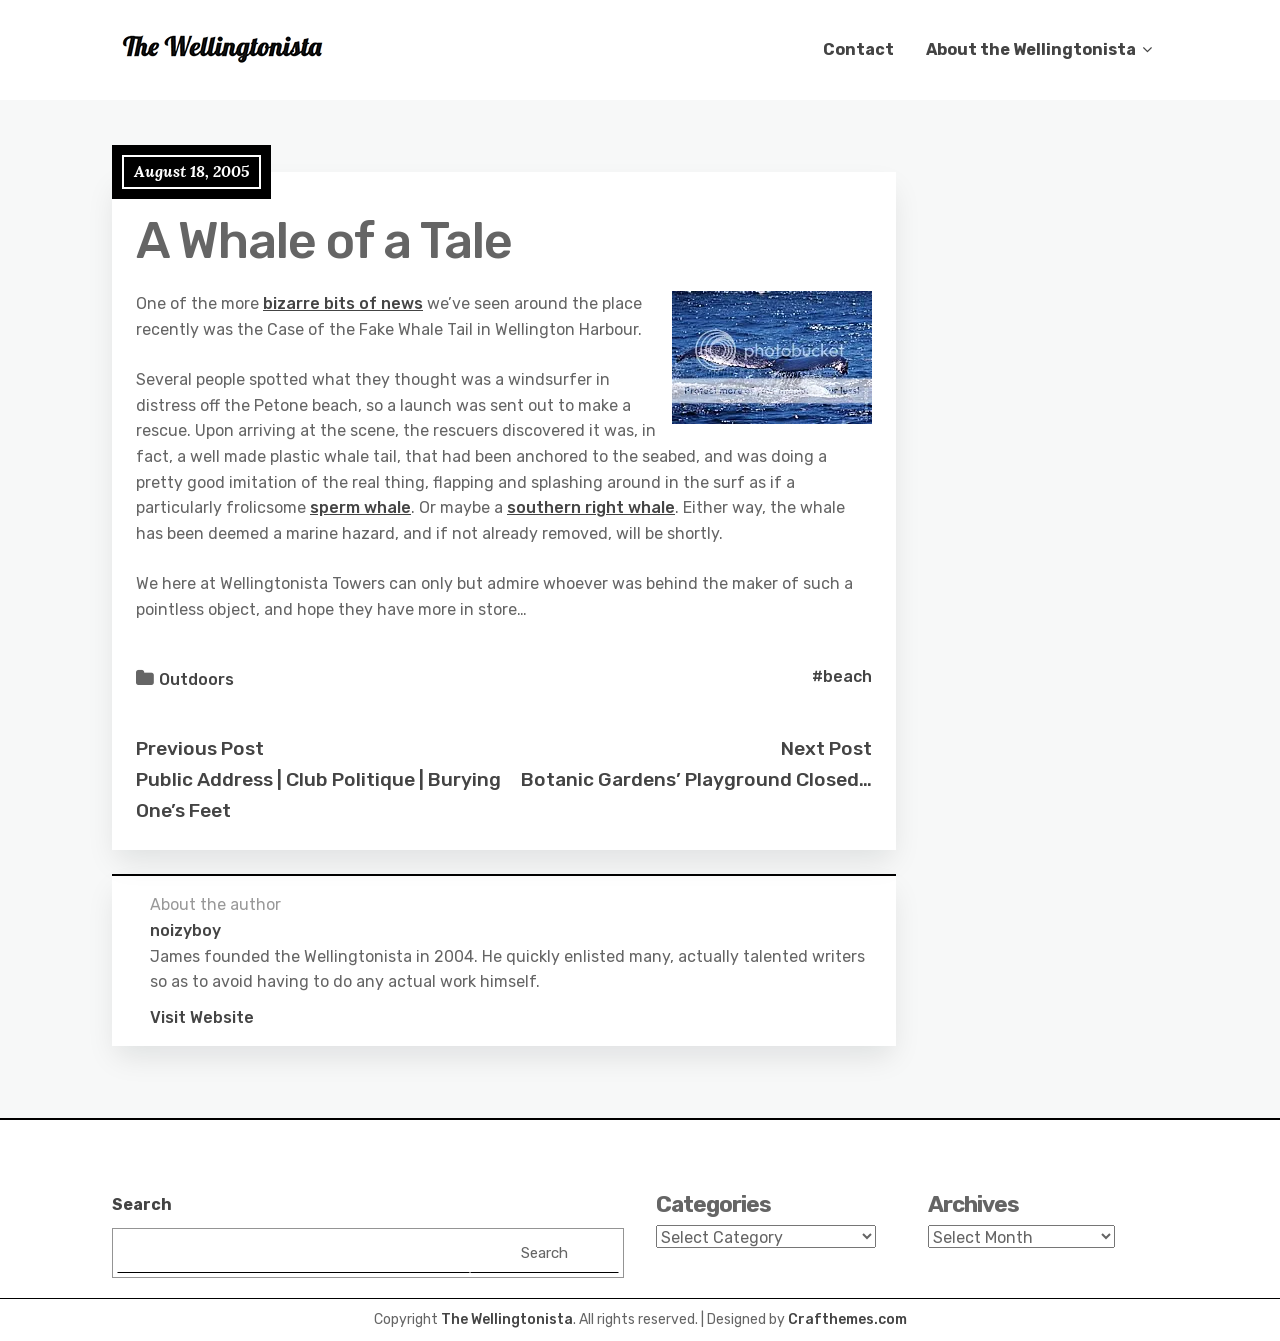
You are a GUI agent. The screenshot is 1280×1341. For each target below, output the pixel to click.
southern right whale (591, 507)
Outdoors (196, 679)
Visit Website (202, 1017)
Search (142, 1204)
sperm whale (360, 507)
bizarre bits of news (343, 303)
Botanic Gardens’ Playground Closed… (696, 779)
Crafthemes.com (847, 1319)
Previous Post (200, 748)
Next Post (826, 748)
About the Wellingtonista (1031, 49)
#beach (842, 676)
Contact (858, 49)
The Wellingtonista (507, 1319)
